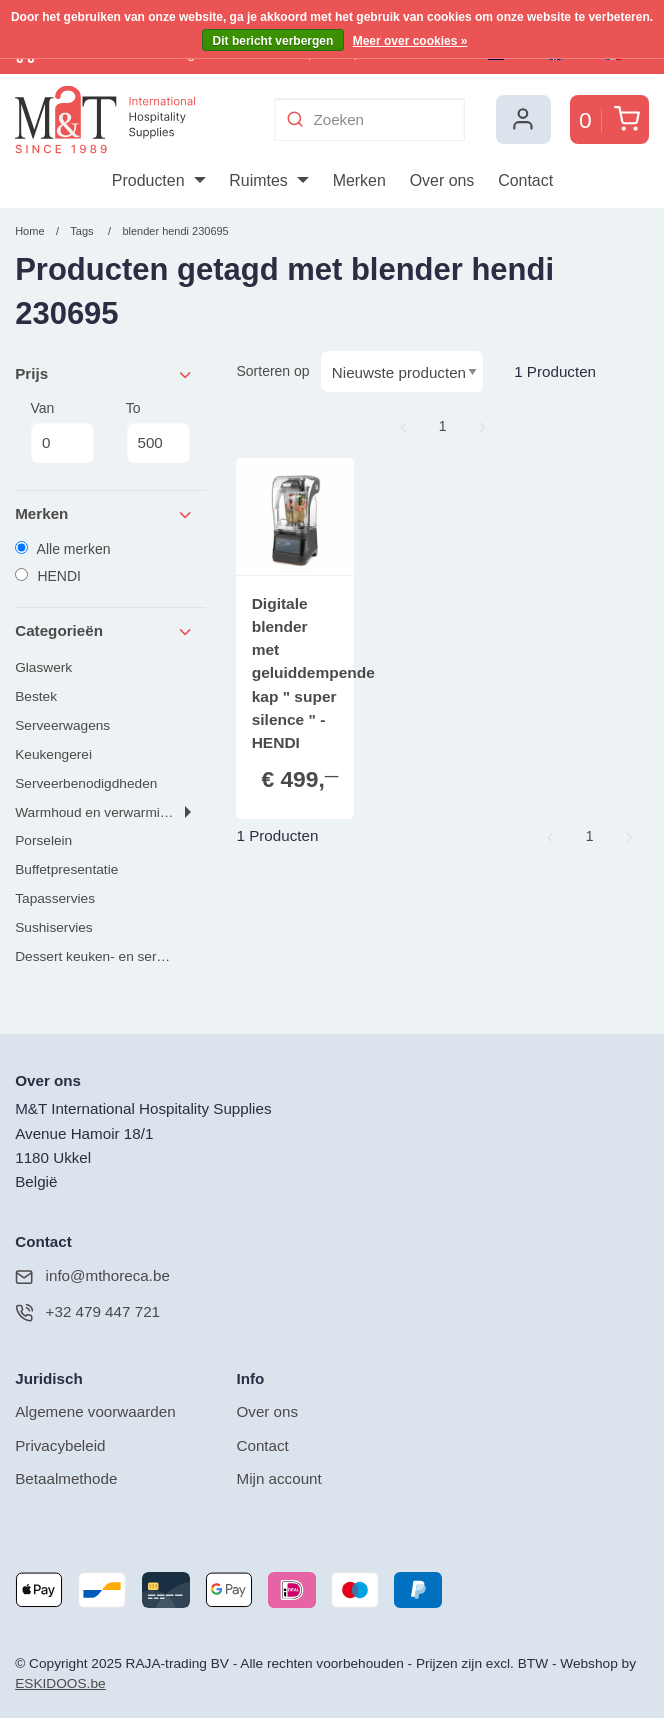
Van (62, 432)
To (158, 432)
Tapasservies (55, 898)
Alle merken (62, 549)
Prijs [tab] (105, 374)
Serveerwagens (62, 725)
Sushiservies (54, 927)
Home (29, 231)
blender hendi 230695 (175, 231)
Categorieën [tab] (105, 631)
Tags (81, 231)
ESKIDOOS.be (60, 1683)
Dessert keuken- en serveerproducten (110, 956)
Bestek (36, 696)
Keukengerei (53, 754)
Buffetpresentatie (66, 869)
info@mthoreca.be (92, 1276)
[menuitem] (158, 181)
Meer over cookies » (410, 41)
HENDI (48, 576)
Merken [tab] (105, 514)
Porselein (43, 840)
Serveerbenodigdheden (86, 783)
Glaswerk (43, 667)
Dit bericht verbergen (273, 41)
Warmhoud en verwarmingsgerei (110, 812)
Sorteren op (272, 371)
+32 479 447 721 (87, 1312)
